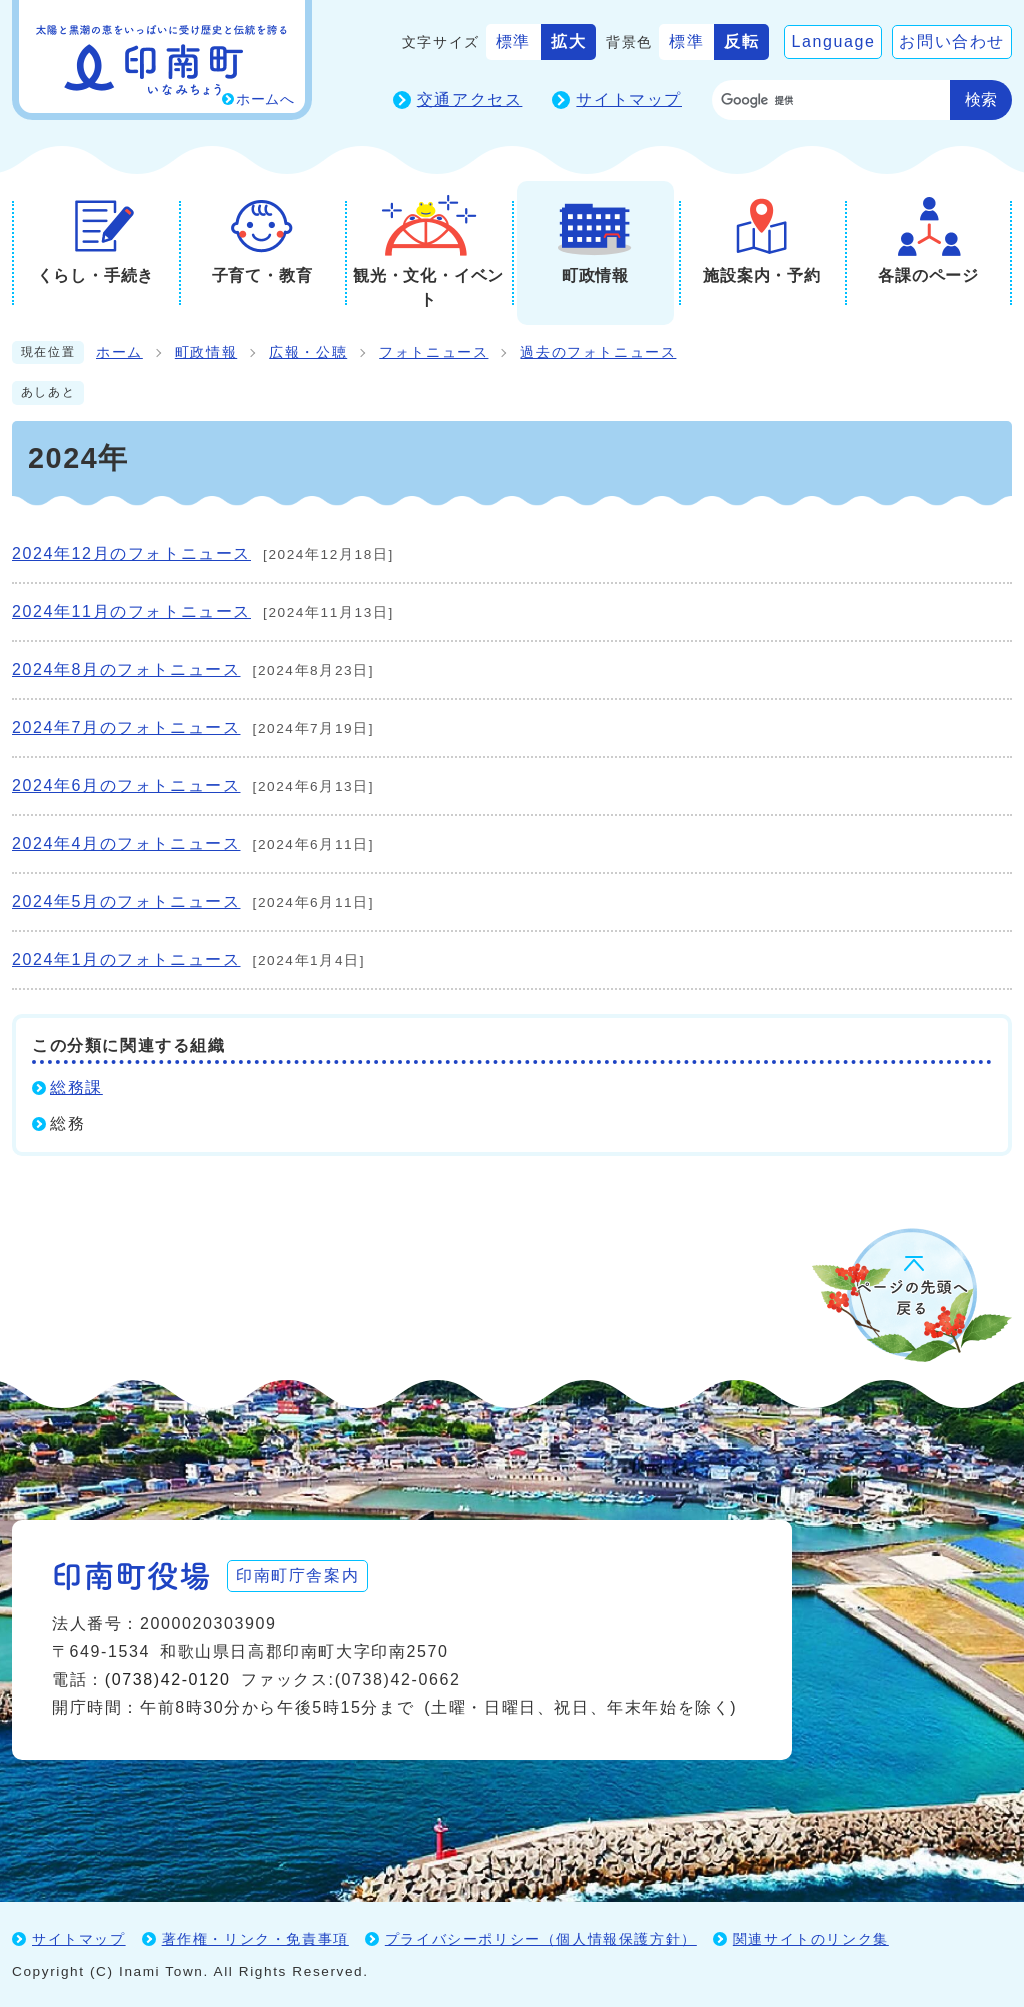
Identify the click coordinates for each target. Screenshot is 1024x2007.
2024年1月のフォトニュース (126, 959)
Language (833, 41)
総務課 (76, 1087)
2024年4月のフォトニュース (126, 843)
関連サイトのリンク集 (811, 1939)
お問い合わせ (952, 41)
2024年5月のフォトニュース (126, 901)
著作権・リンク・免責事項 (255, 1939)
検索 (981, 99)
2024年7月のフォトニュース (126, 727)
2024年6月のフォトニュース (126, 785)
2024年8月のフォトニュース (126, 669)
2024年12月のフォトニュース (131, 553)
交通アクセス (470, 99)
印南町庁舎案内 (297, 1575)
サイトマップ (629, 99)
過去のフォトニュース (598, 352)
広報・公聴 (308, 352)
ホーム (119, 352)
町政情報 (206, 352)
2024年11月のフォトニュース (131, 611)
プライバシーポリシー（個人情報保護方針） (541, 1939)
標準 (513, 41)
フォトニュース (433, 352)
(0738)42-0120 (168, 1679)
